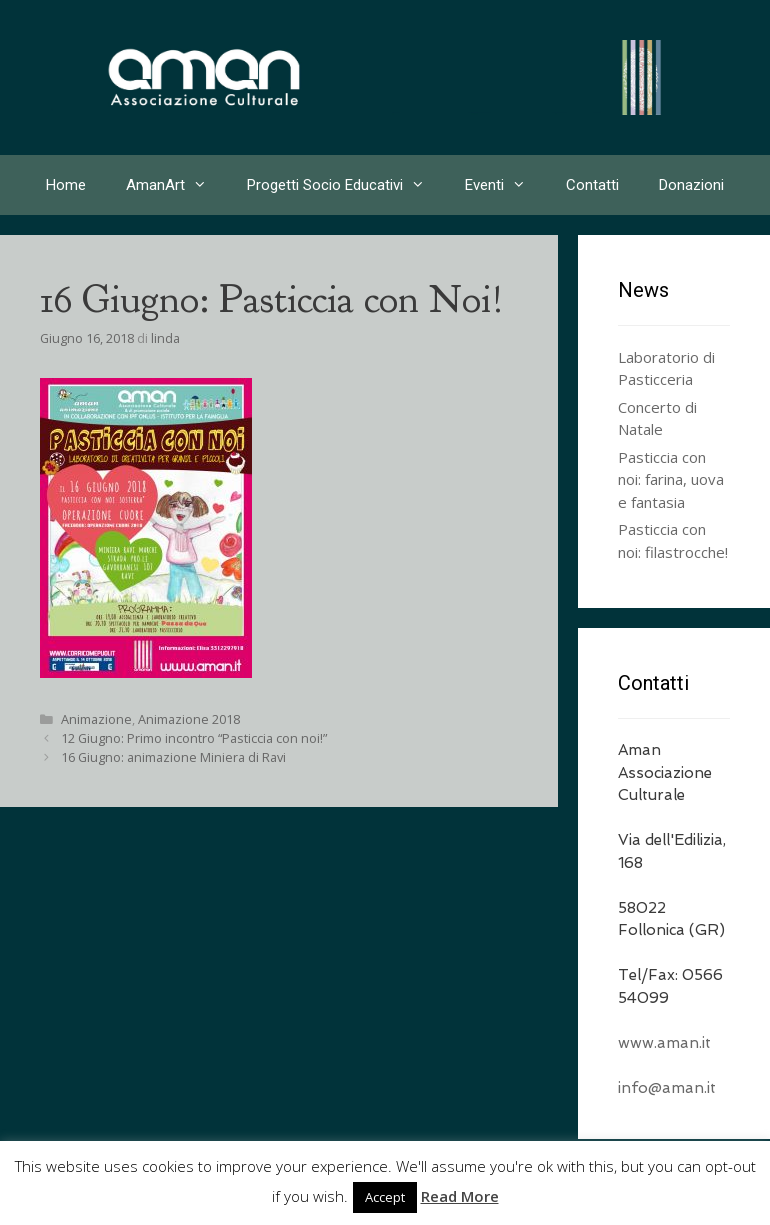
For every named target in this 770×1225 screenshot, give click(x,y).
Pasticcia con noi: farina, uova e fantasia (671, 479)
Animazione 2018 (189, 719)
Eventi (505, 185)
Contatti (592, 185)
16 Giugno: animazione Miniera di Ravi (173, 757)
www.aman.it (664, 1043)
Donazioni (691, 185)
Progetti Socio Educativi (346, 185)
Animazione (96, 719)
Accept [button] (385, 1197)
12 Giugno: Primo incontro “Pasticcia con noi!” (194, 738)
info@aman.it (667, 1088)
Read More (460, 1196)
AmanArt (176, 185)
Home (66, 185)
